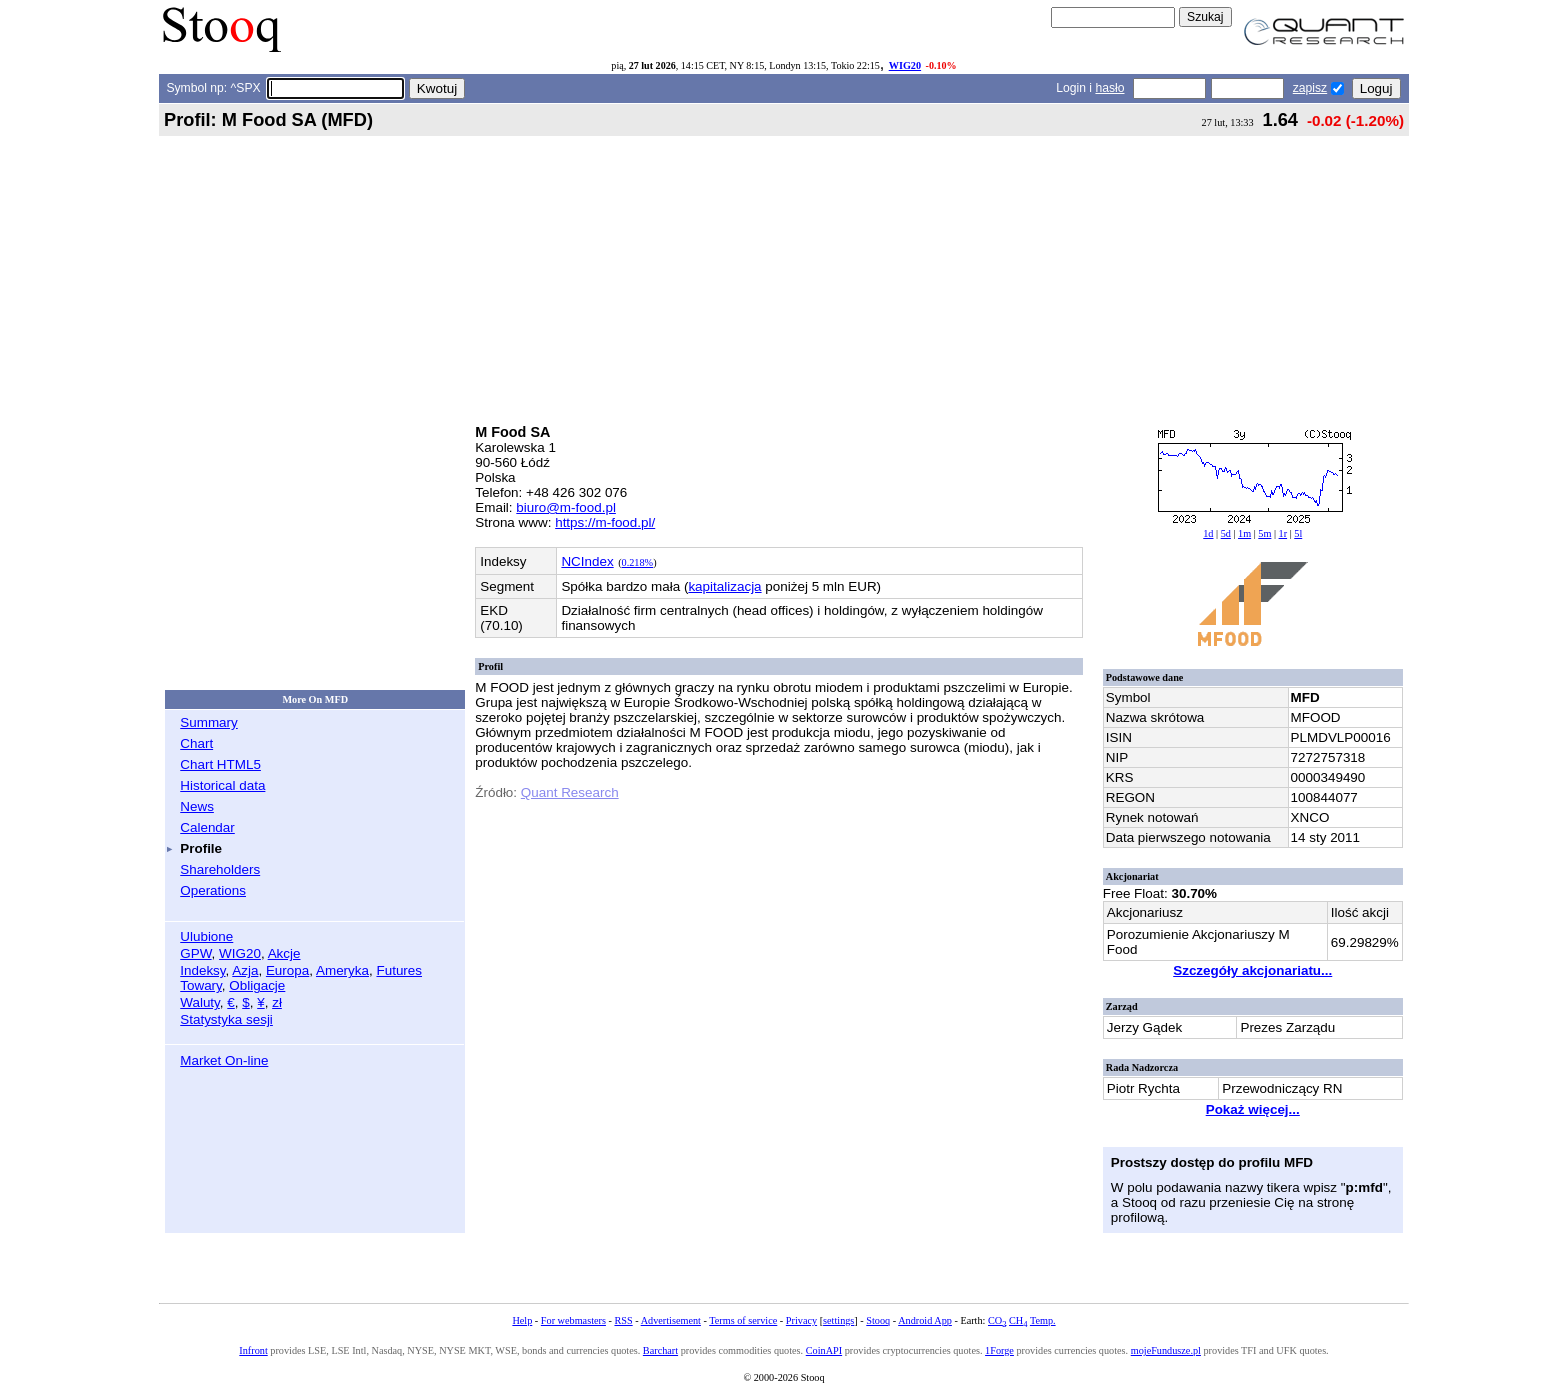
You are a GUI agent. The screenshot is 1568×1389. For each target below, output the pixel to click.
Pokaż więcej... (1253, 1109)
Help (522, 1320)
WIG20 (905, 65)
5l (1298, 533)
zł (277, 1002)
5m (1264, 533)
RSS (623, 1320)
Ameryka (342, 970)
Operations (213, 890)
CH (1018, 1320)
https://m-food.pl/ (605, 522)
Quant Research (570, 792)
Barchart (660, 1350)
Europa (287, 970)
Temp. (1043, 1320)
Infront (253, 1350)
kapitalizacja (724, 586)
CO (997, 1320)
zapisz (1310, 88)
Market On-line (224, 1060)
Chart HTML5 (220, 764)
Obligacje (257, 985)
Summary (209, 722)
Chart (196, 743)
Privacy (801, 1320)
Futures (399, 970)
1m (1244, 533)
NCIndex (587, 561)
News (197, 806)
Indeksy (202, 970)
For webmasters (573, 1320)
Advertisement (671, 1320)
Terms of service (743, 1320)
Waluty (200, 1002)
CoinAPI (824, 1350)
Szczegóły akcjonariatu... (1252, 970)
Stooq (878, 1320)
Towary (201, 985)
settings (838, 1320)
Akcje (284, 953)
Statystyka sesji (226, 1019)
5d (1226, 533)
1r (1283, 533)
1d (1208, 533)
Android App (925, 1320)
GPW (195, 953)
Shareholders (220, 869)
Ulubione (206, 936)
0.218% (638, 562)
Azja (245, 970)
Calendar (207, 827)
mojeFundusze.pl (1166, 1350)
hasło (1109, 88)
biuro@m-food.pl (566, 507)
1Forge (999, 1350)
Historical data (222, 785)
